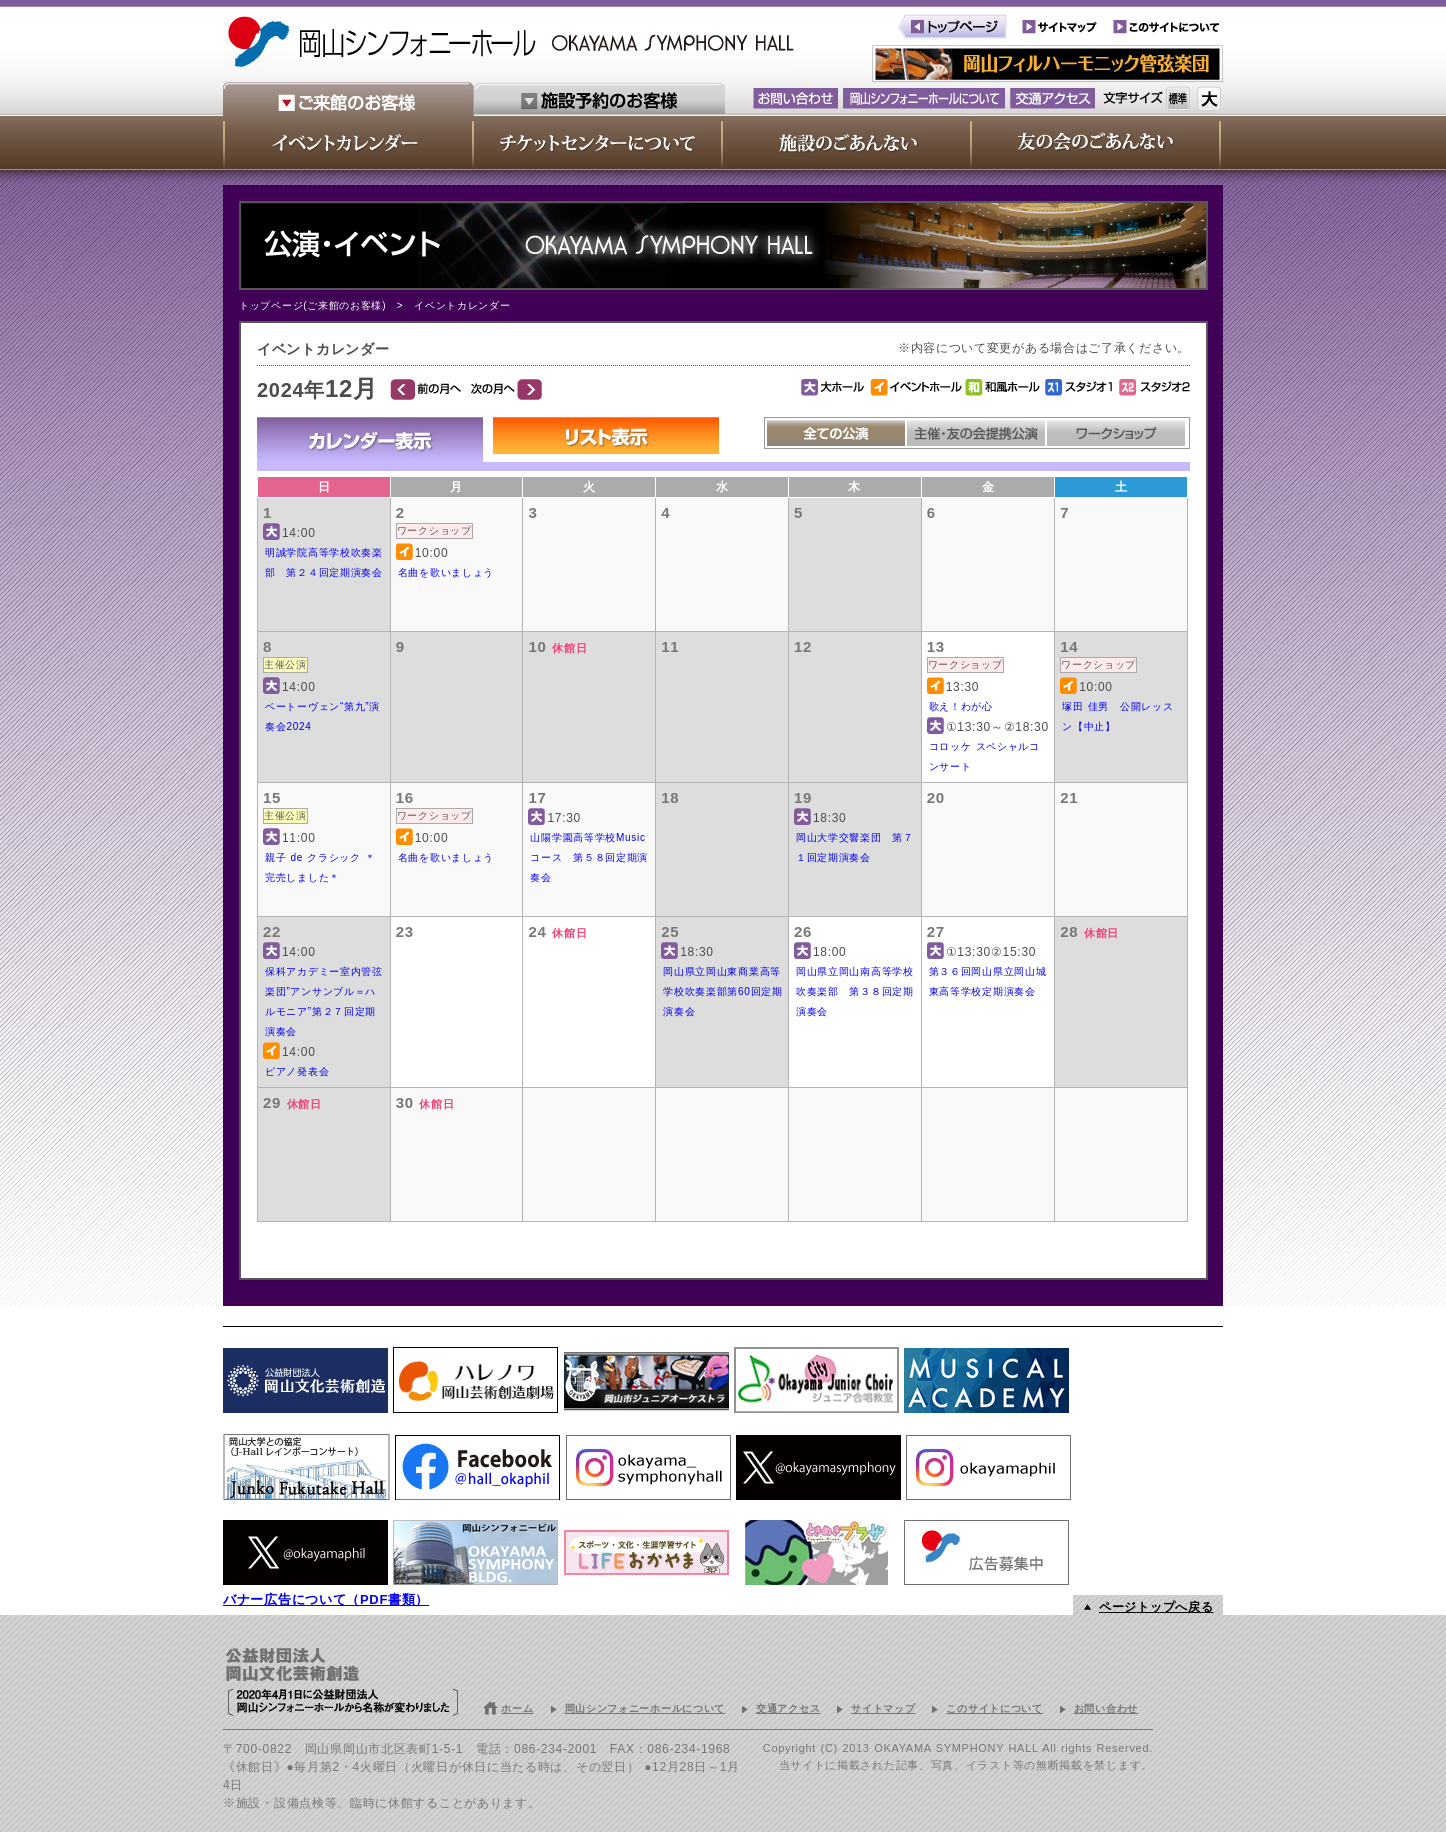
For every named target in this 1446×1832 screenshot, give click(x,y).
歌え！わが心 (961, 706)
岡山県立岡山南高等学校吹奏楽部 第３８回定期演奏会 (855, 991)
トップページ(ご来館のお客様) (312, 305)
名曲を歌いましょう (446, 572)
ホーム (517, 1708)
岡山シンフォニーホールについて (645, 1708)
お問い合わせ (1106, 1708)
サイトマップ (883, 1708)
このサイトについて (994, 1708)
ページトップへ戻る (1156, 1607)
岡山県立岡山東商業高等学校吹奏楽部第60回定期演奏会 (723, 991)
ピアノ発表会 (297, 1071)
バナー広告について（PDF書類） (326, 1599)
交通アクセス (788, 1708)
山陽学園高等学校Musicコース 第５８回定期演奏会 (589, 857)
